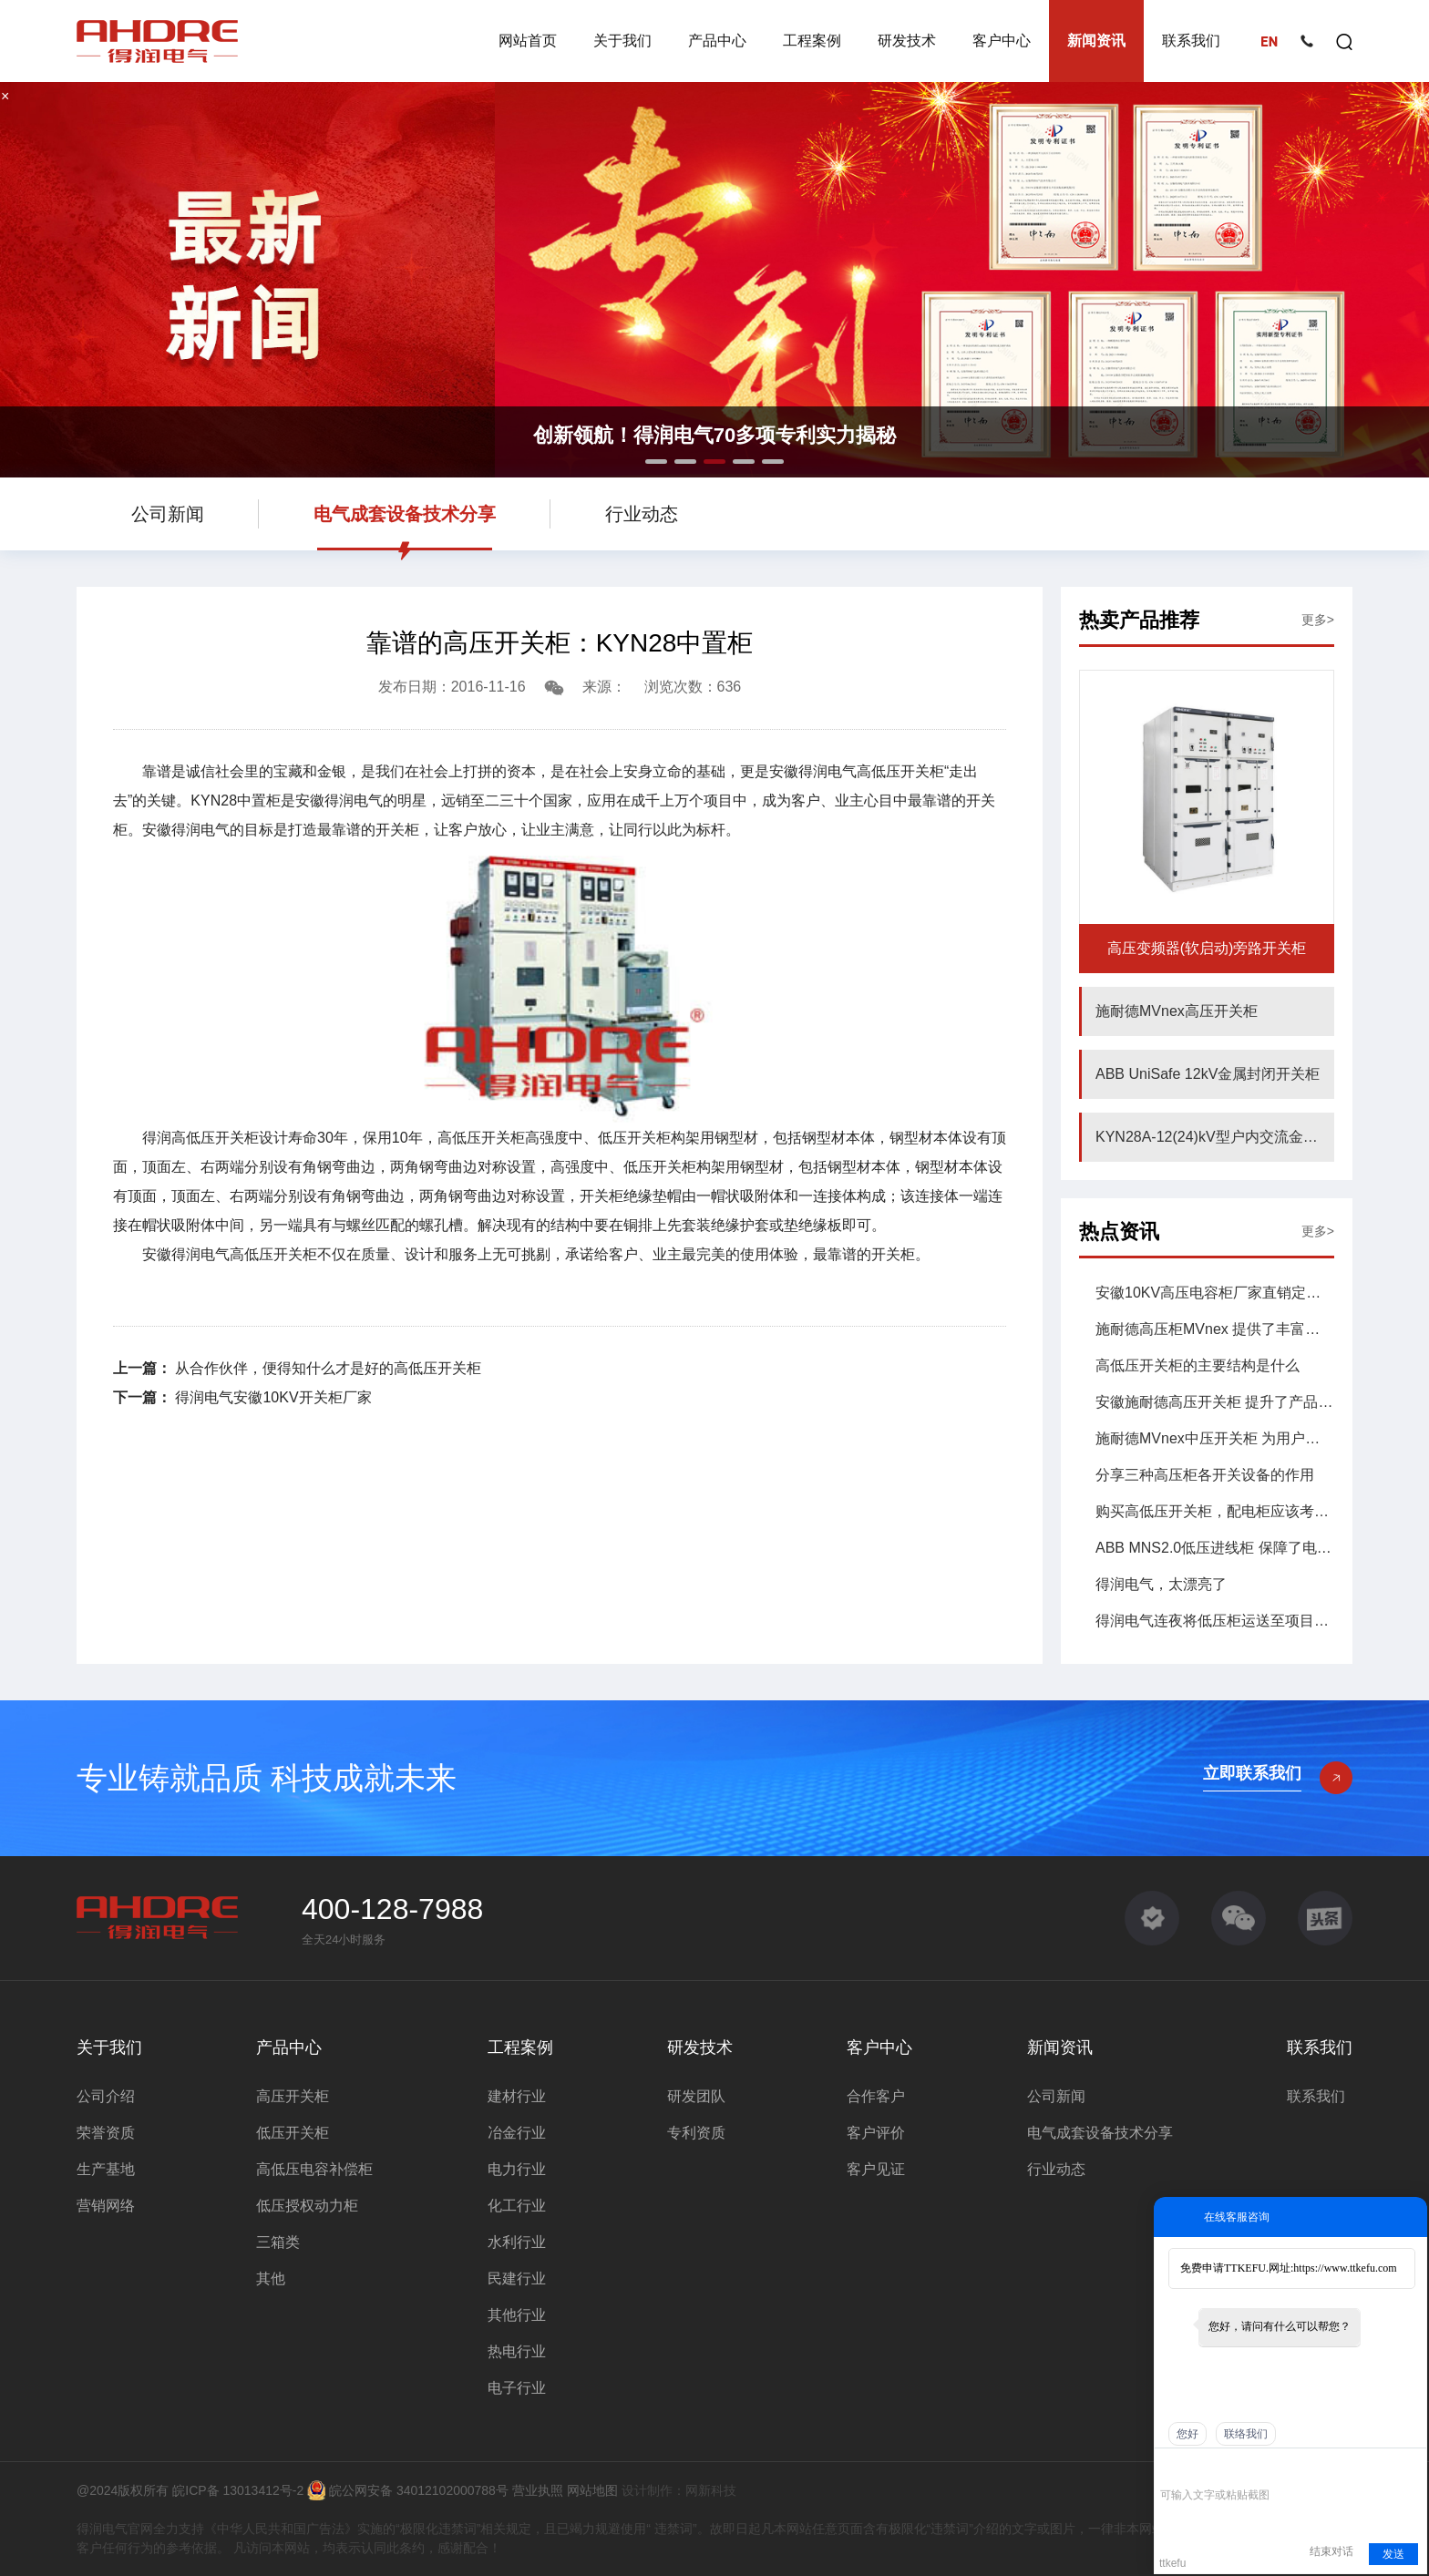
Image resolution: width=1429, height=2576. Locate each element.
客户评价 (876, 2132)
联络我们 (1246, 2433)
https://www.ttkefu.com (1344, 2268)
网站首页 (528, 40)
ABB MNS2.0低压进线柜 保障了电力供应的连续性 (1214, 1547)
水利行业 (517, 2242)
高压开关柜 (292, 2096)
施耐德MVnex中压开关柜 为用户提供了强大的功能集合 (1214, 1438)
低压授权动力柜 (307, 2205)
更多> (1317, 619)
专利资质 (696, 2132)
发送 (1393, 2554)
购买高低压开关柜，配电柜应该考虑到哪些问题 (1214, 1511)
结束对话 (1331, 2551)
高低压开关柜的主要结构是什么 (1197, 1365)
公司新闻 (167, 514)
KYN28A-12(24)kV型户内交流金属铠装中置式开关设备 (1214, 1136)
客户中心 (1001, 40)
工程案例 (812, 40)
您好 (1187, 2433)
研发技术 (907, 40)
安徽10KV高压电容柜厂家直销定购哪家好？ (1214, 1292)
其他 (270, 2278)
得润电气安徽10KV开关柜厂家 (271, 1397)
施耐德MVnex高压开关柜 (1176, 1011)
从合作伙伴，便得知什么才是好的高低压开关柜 (326, 1368)
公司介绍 (106, 2096)
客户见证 (876, 2169)
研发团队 (696, 2096)
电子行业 (517, 2388)
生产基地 (106, 2169)
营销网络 (106, 2205)
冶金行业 (517, 2132)
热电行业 (517, 2351)
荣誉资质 (106, 2132)
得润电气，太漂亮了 (1161, 1584)
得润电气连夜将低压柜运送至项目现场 (1214, 1620)
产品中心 (717, 40)
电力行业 (517, 2169)
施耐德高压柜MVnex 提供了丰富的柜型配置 (1214, 1329)
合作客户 (876, 2096)
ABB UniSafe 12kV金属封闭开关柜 (1207, 1074)
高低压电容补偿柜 (314, 2169)
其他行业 (517, 2315)
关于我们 (622, 40)
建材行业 (517, 2096)
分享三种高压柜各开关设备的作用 (1204, 1475)
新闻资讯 (1096, 40)
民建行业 (517, 2278)
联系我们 (1191, 40)
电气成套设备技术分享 (405, 514)
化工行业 (517, 2205)
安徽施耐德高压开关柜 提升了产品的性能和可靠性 (1214, 1402)
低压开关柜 (292, 2132)
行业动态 (641, 514)
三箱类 (278, 2242)
